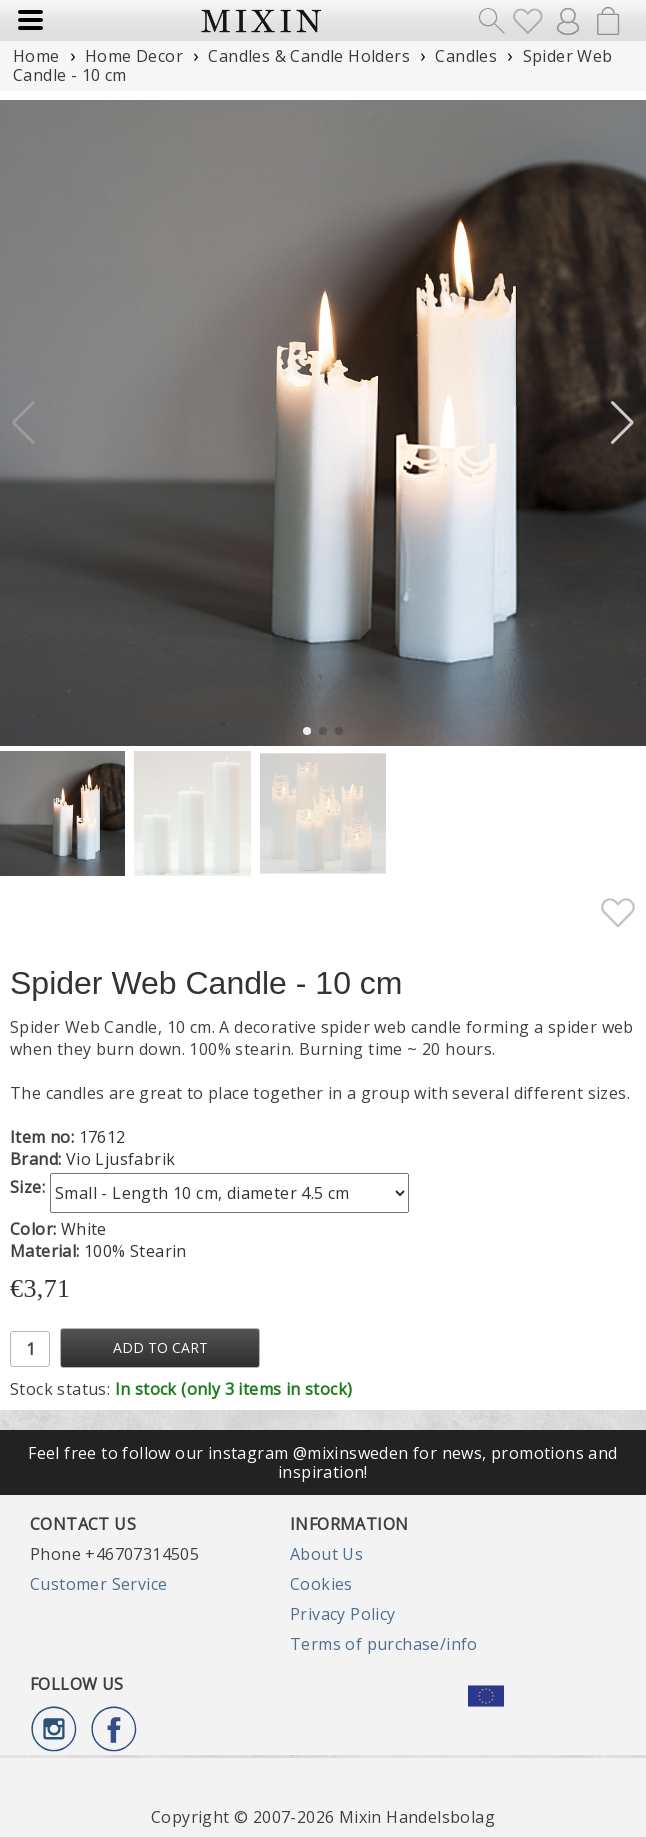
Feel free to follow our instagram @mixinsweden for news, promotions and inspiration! (322, 1462)
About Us (326, 1554)
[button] (622, 423)
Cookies (321, 1584)
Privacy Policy (343, 1614)
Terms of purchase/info (384, 1644)
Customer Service (98, 1584)
